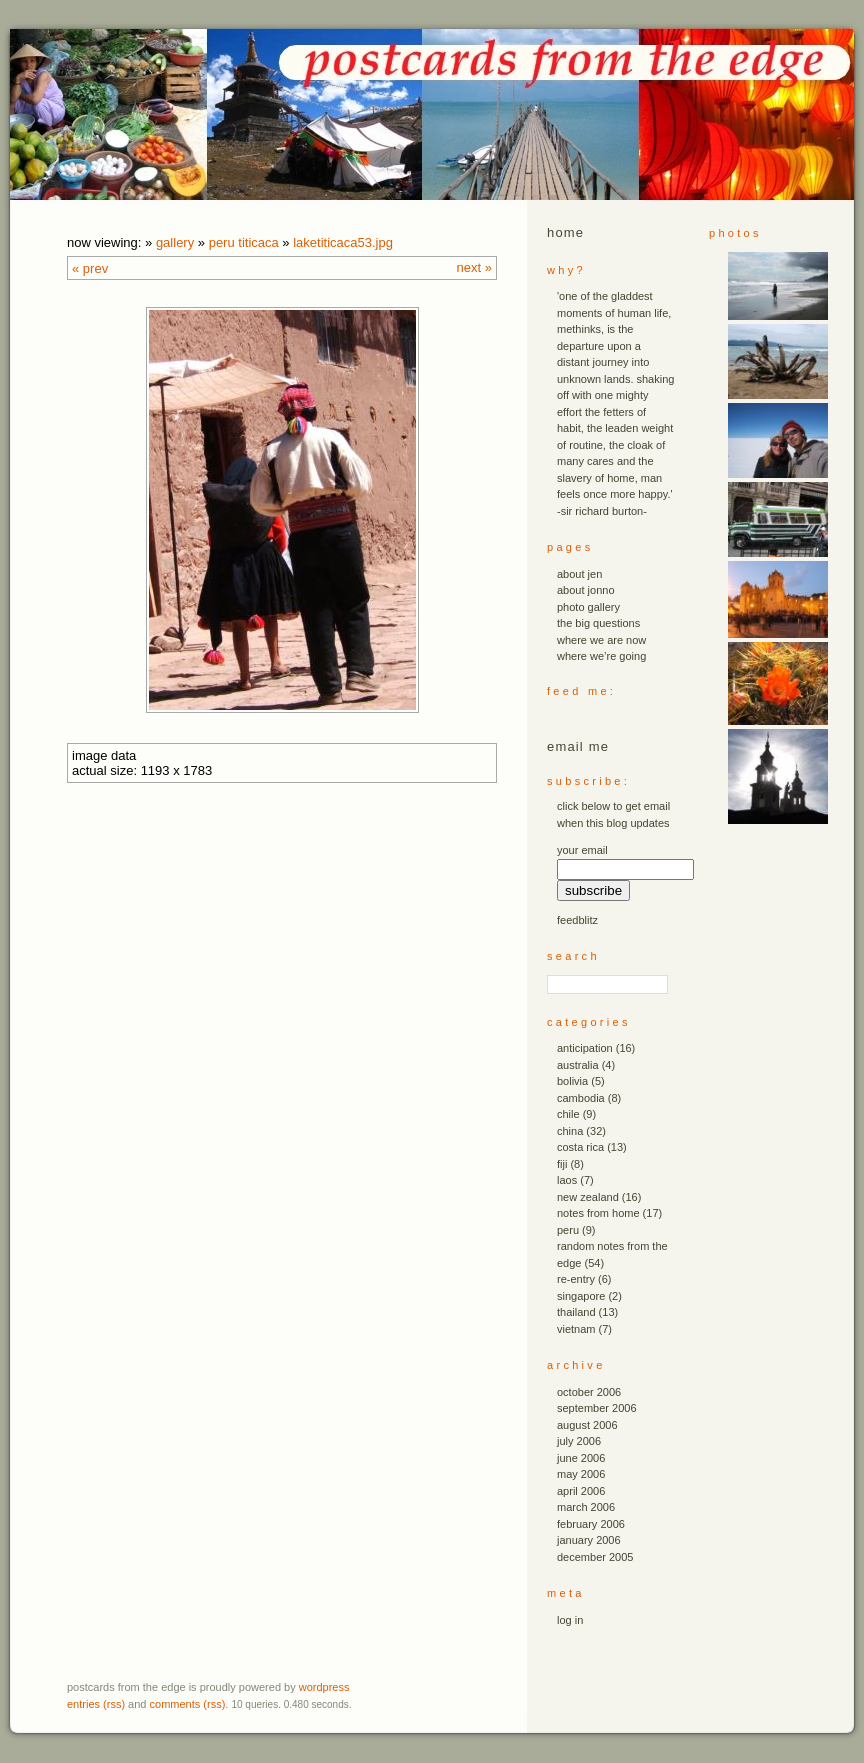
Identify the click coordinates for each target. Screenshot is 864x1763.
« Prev (90, 268)
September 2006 (597, 1408)
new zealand (588, 1197)
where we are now (601, 640)
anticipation (585, 1048)
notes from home (598, 1213)
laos (567, 1180)
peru (568, 1230)
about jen (579, 574)
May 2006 (581, 1474)
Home (565, 232)
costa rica (580, 1147)
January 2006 (589, 1540)
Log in (570, 1620)
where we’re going (601, 656)
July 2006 (579, 1441)
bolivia (572, 1081)
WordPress (324, 1687)
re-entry (576, 1279)
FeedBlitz (577, 920)
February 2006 (591, 1524)
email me (578, 746)
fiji (562, 1164)
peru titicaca (244, 242)
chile (568, 1114)
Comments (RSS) (188, 1704)
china (570, 1131)
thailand (576, 1312)
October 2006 (589, 1392)
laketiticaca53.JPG (343, 242)
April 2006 (581, 1491)
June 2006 (581, 1458)
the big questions (598, 623)
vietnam (576, 1329)
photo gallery (588, 607)
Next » (474, 267)
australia (578, 1065)
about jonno (586, 590)
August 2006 (587, 1425)
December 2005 (595, 1557)
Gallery (175, 242)
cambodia (581, 1098)
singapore (581, 1296)
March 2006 (586, 1507)
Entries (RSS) (96, 1704)
